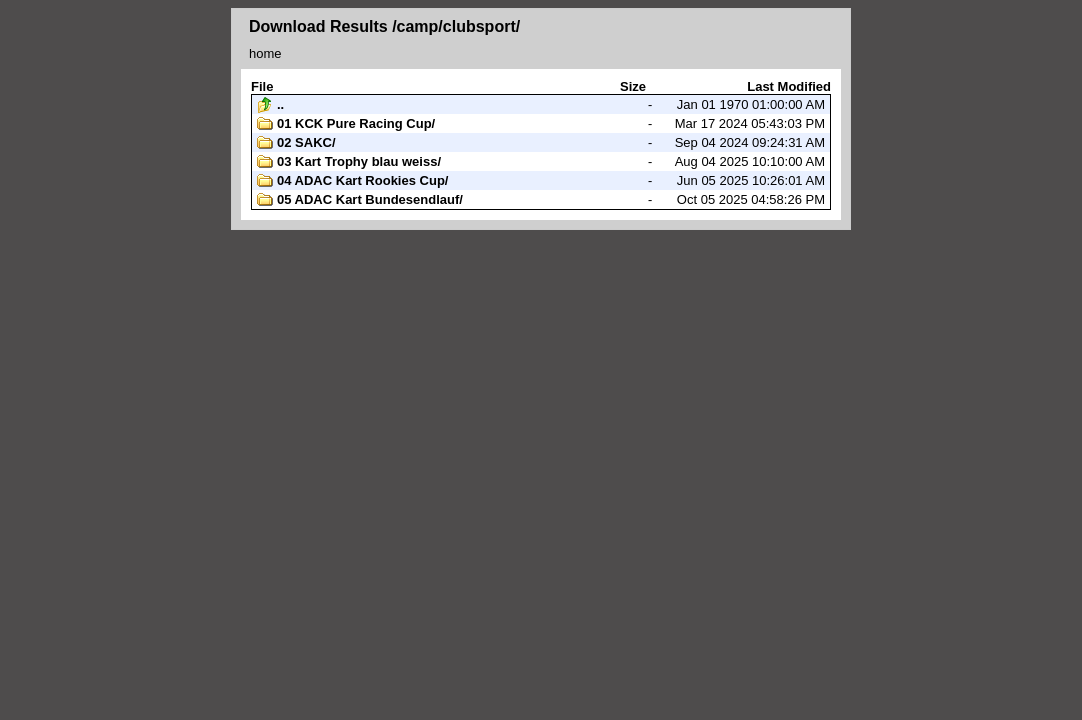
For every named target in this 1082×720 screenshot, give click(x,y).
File (262, 86)
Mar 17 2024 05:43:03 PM (541, 124)
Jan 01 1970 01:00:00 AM (541, 105)
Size (633, 86)
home (265, 53)
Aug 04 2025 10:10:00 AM (541, 162)
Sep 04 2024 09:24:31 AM (541, 143)
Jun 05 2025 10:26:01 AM (541, 181)
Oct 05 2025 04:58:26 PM (541, 200)
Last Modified (789, 86)
